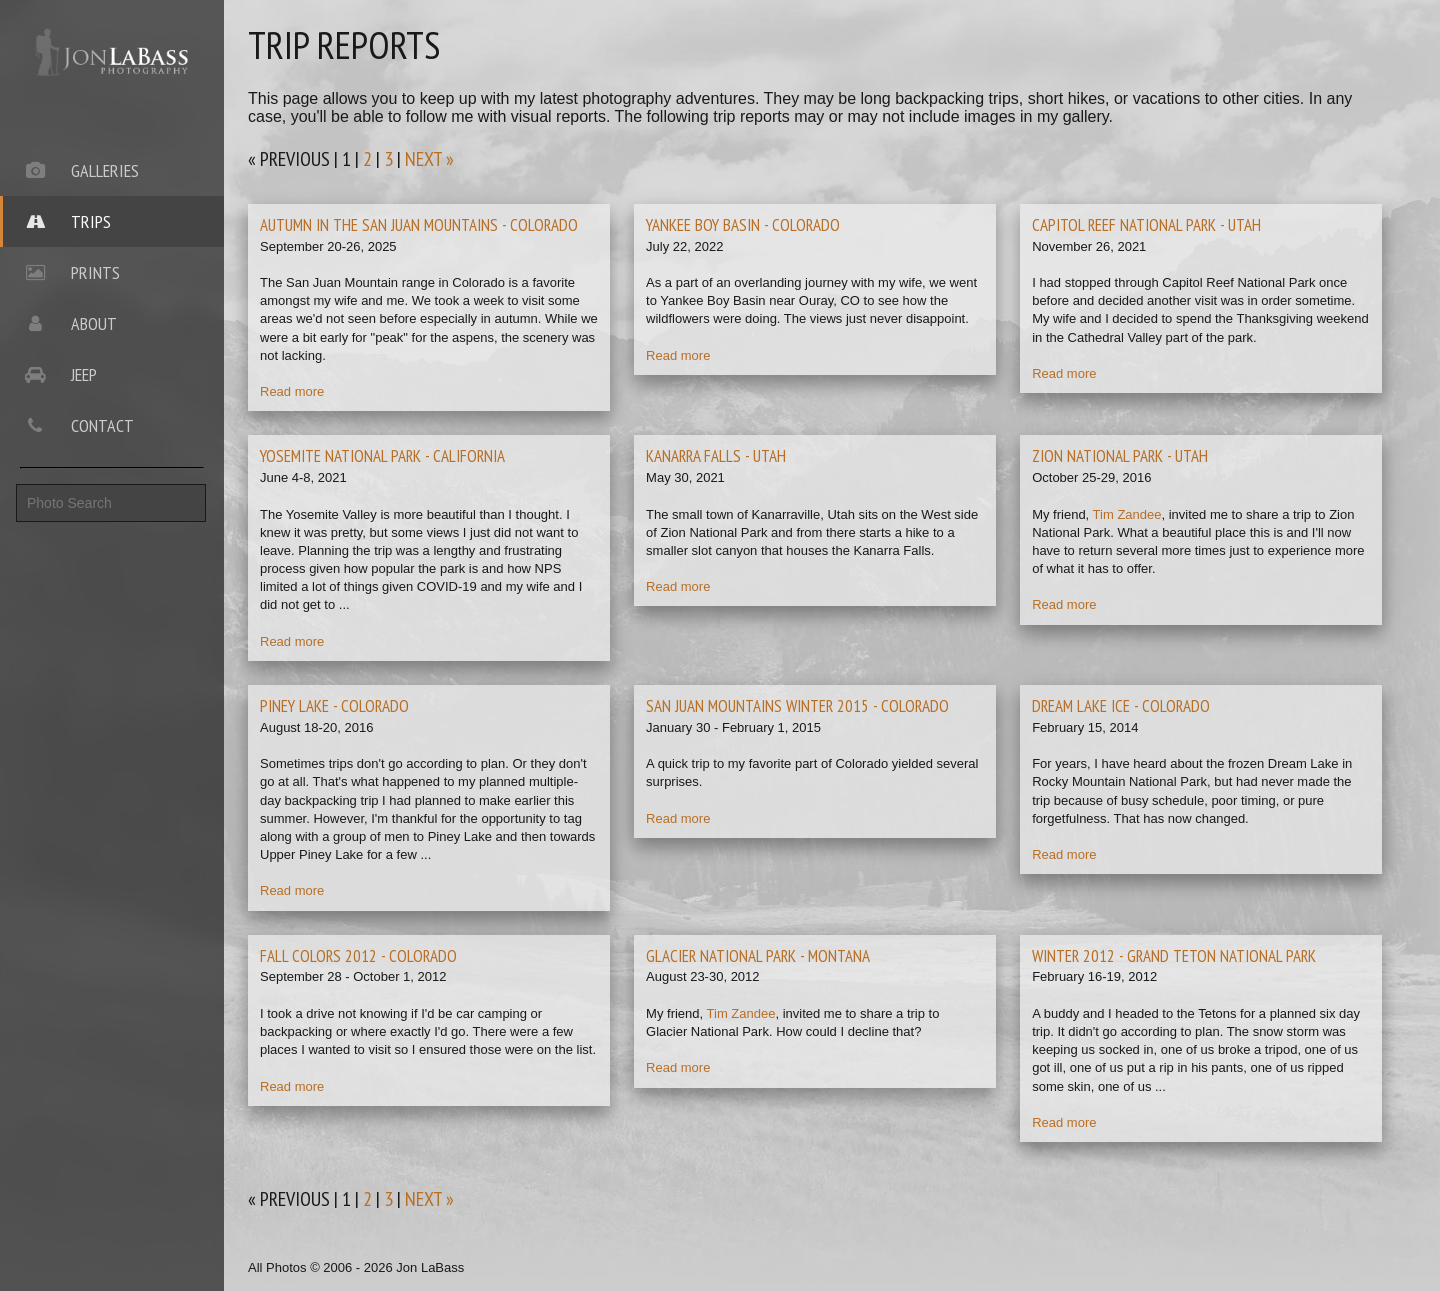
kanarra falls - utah (716, 456)
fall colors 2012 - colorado (358, 956)
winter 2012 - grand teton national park (1174, 956)
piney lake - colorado (334, 706)
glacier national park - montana (758, 956)
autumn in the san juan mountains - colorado (419, 225)
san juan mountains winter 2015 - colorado (797, 706)
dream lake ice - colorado (1121, 706)
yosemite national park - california (382, 456)
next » (429, 159)
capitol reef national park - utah (1146, 225)
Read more (292, 391)
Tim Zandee (1127, 514)
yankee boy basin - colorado (743, 225)
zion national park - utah (1120, 456)
